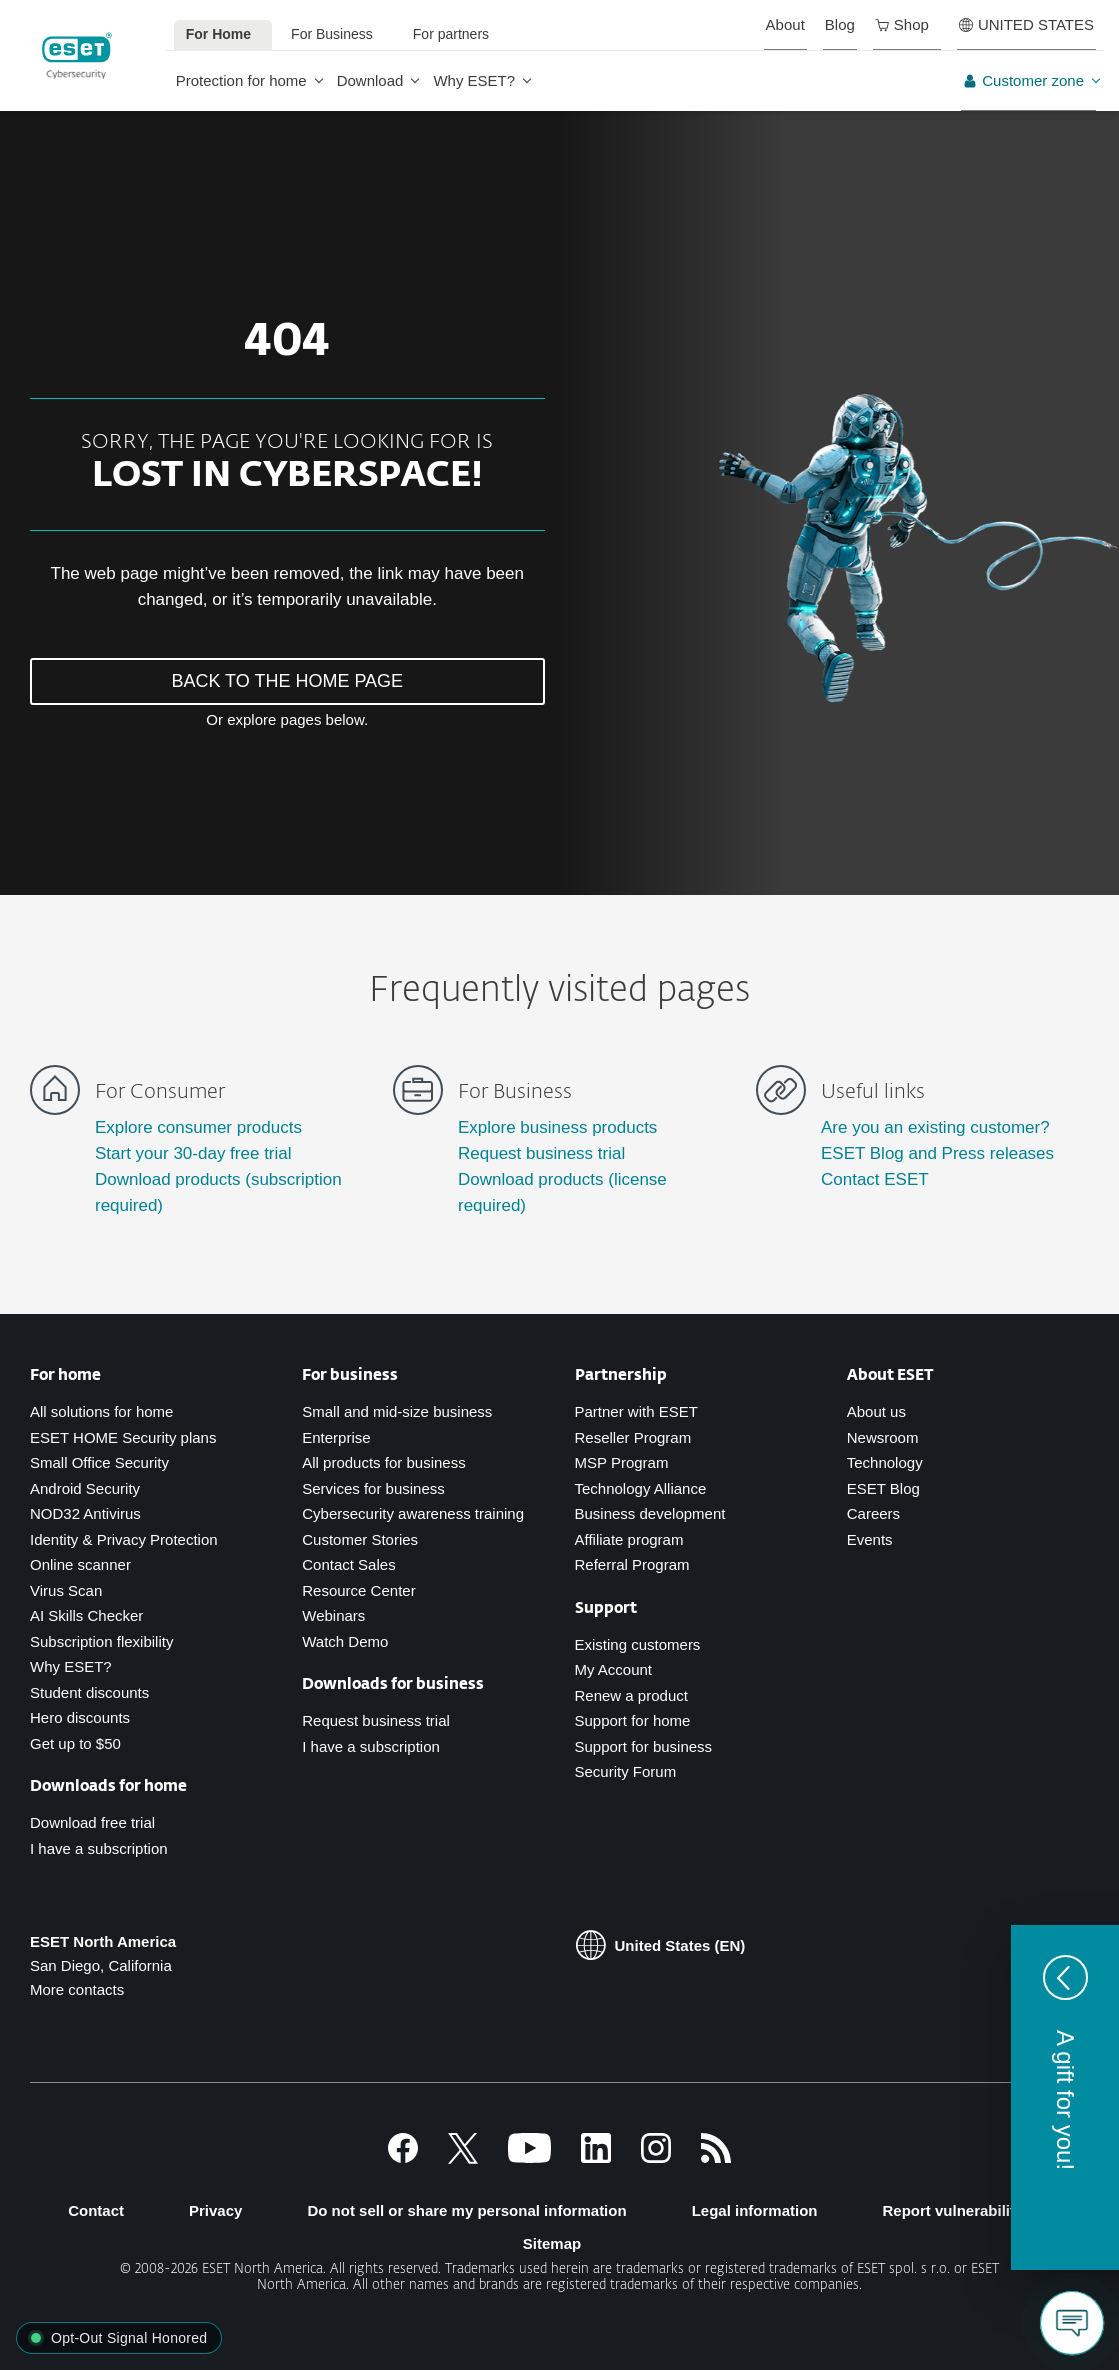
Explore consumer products (198, 1127)
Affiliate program (629, 1539)
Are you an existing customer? (935, 1127)
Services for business (373, 1488)
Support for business (644, 1746)
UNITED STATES (1026, 24)
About (785, 24)
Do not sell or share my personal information (466, 2210)
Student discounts (89, 1692)
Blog (840, 24)
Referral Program (632, 1564)
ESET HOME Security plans (123, 1437)
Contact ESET (875, 1179)
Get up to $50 (75, 1743)
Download (370, 80)
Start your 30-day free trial (193, 1153)
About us (876, 1411)
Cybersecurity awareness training (413, 1513)
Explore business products (557, 1127)
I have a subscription (99, 1848)
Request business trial (541, 1153)
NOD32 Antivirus (85, 1513)
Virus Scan (66, 1590)
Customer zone (1023, 80)
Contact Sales (348, 1564)
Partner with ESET (636, 1411)
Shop (902, 24)
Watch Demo (345, 1641)
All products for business (383, 1462)
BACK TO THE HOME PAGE (287, 681)
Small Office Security (99, 1462)
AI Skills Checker (86, 1615)
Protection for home (241, 80)
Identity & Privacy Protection (124, 1539)
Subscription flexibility (101, 1641)
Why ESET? (474, 80)
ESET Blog (883, 1488)
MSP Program (622, 1462)
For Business (332, 34)
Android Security (85, 1488)
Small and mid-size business (397, 1411)
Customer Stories (360, 1539)
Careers (873, 1513)
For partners (451, 34)
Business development (650, 1513)
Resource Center (358, 1590)
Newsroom (883, 1437)
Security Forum (626, 1771)
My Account (614, 1669)
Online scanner (80, 1564)
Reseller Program (633, 1437)
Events (870, 1539)
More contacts (77, 1989)
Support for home (633, 1720)
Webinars (333, 1615)
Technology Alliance (641, 1488)
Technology (885, 1462)
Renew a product (631, 1695)
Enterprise (336, 1437)
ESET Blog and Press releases (937, 1153)
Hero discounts (80, 1717)
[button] (1065, 2097)
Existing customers (638, 1644)
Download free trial (92, 1822)
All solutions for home (101, 1411)
